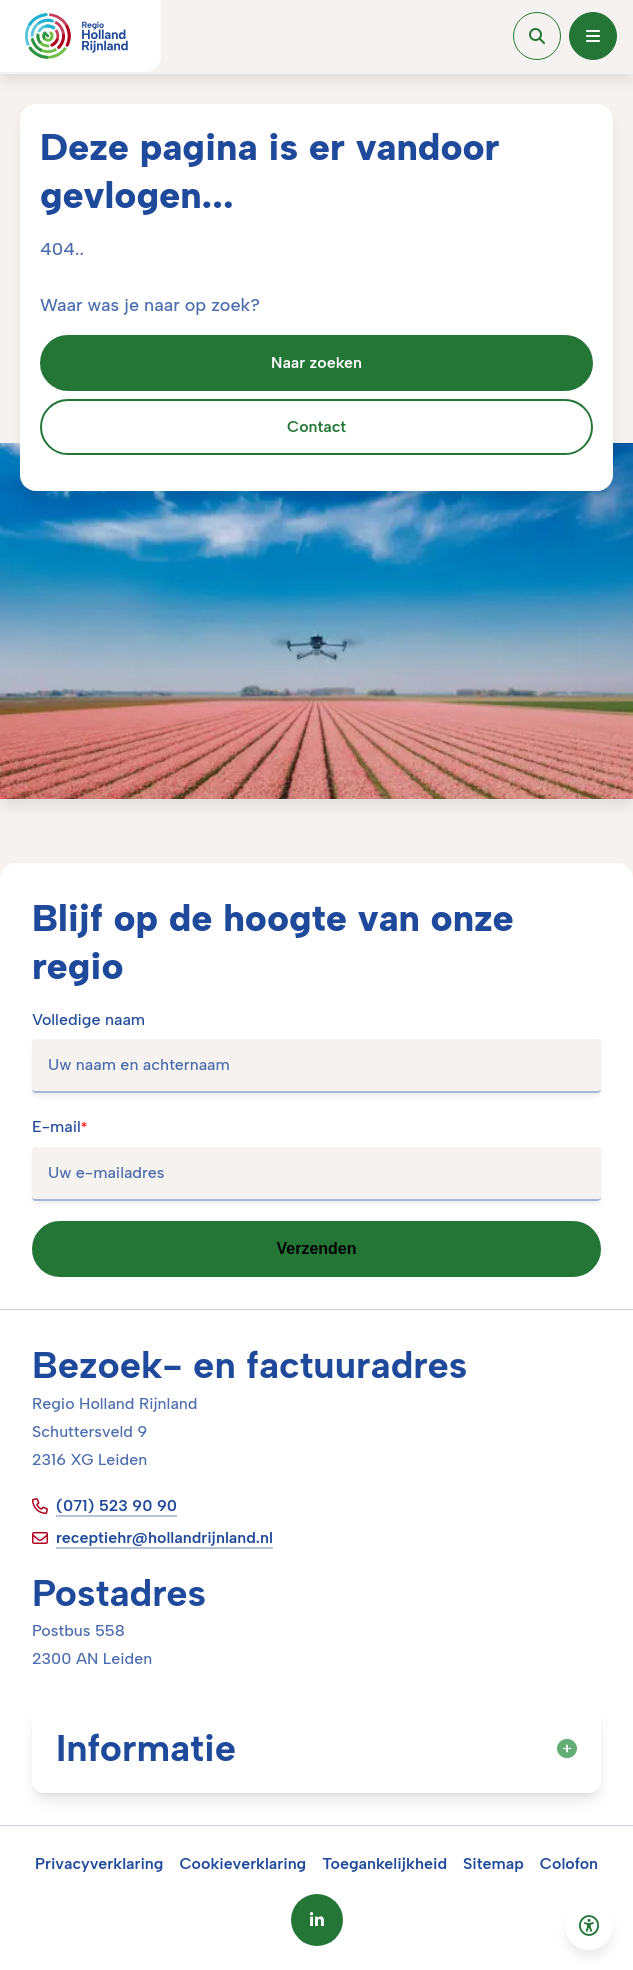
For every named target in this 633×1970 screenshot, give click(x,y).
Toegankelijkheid (384, 1863)
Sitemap (493, 1863)
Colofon (569, 1863)
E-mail (60, 1126)
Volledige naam (88, 1019)
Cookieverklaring (242, 1863)
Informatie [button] (316, 1748)
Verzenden (316, 1248)
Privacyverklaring (99, 1863)
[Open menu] (593, 36)
